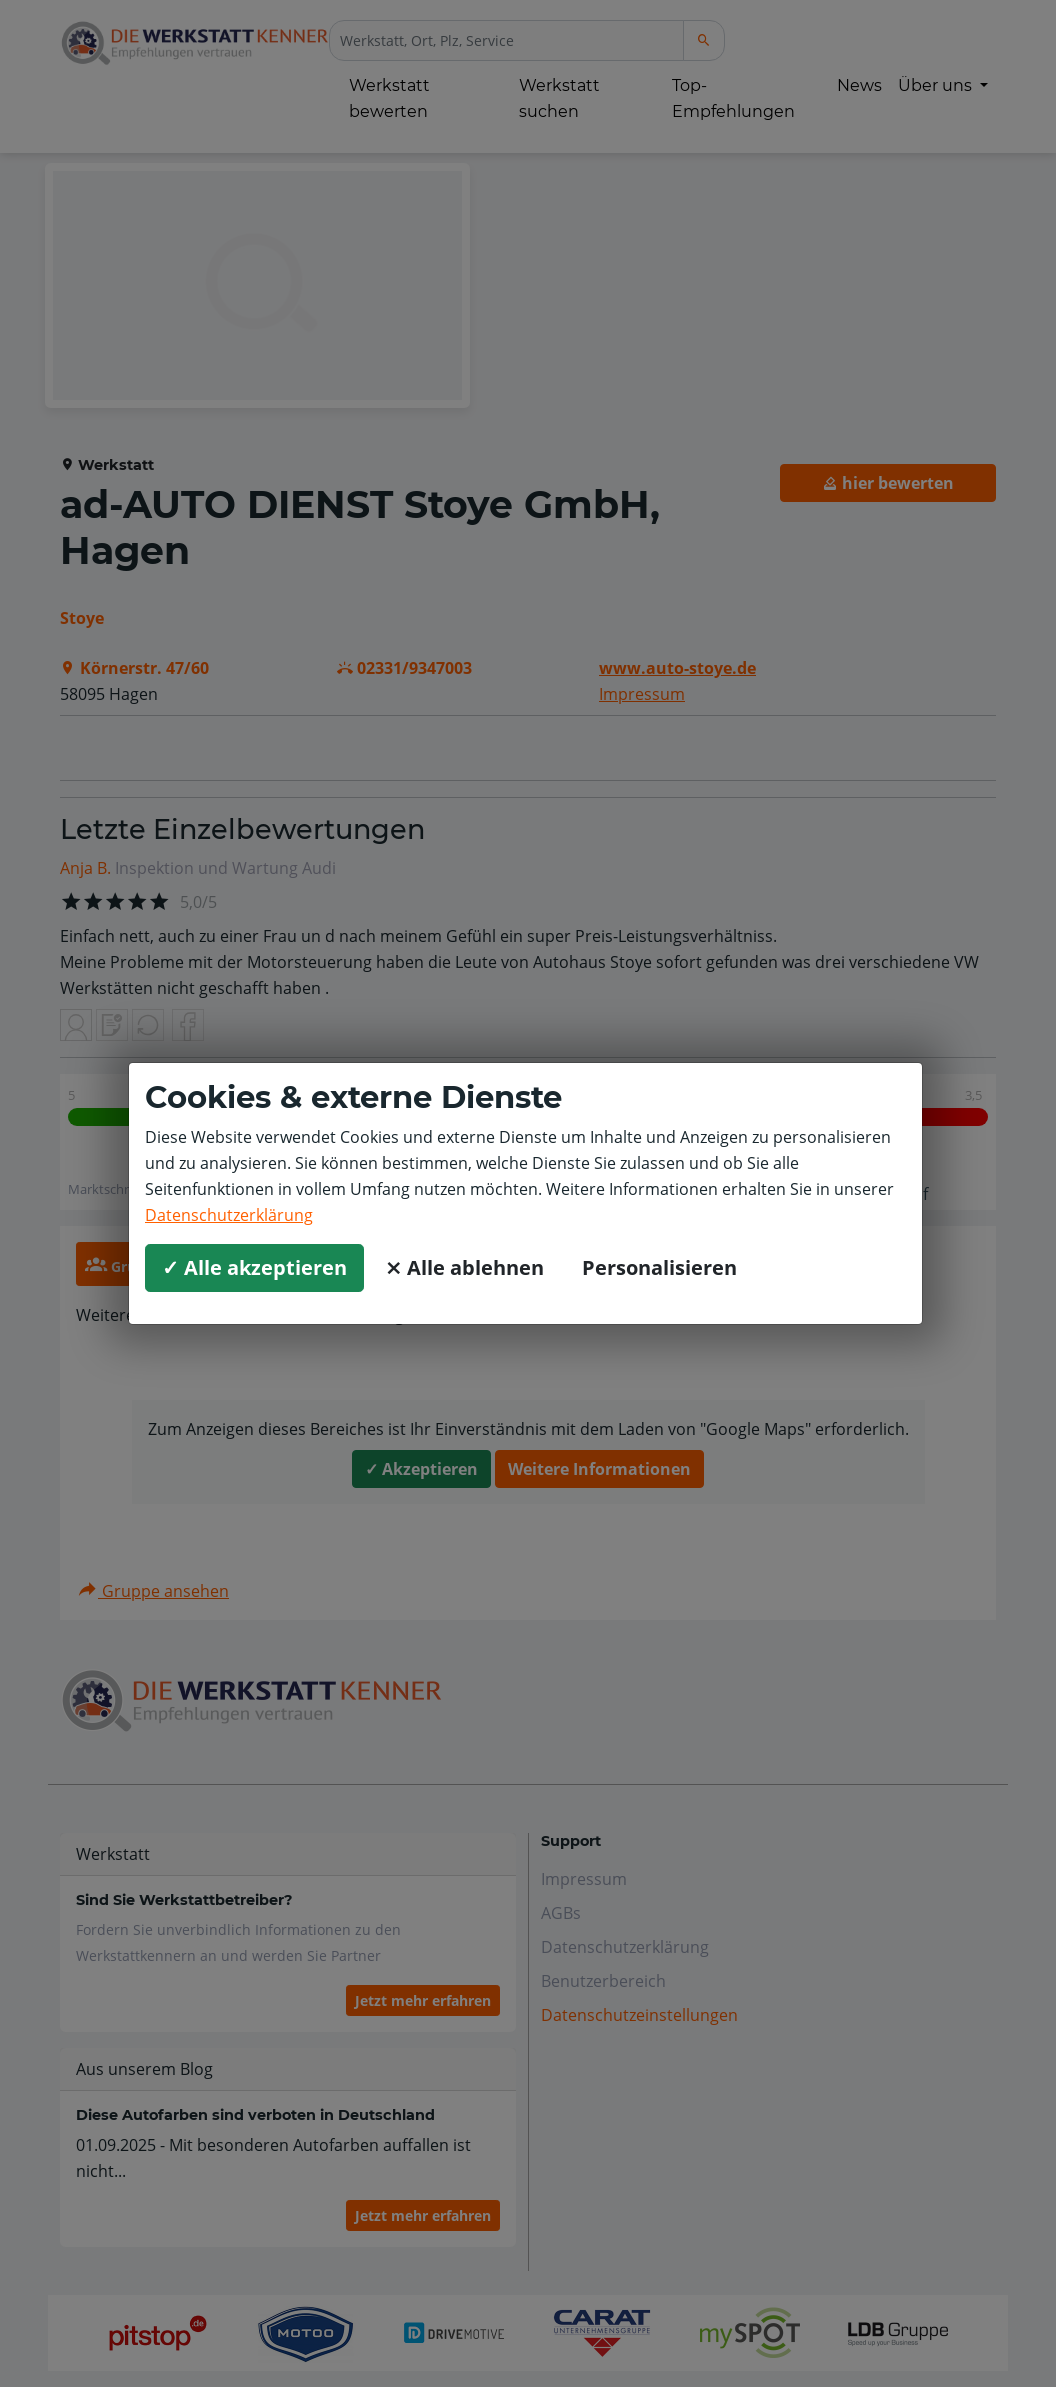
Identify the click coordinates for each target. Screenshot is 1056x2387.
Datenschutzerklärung (229, 1215)
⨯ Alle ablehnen (464, 1267)
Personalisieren (659, 1267)
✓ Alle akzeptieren (254, 1267)
